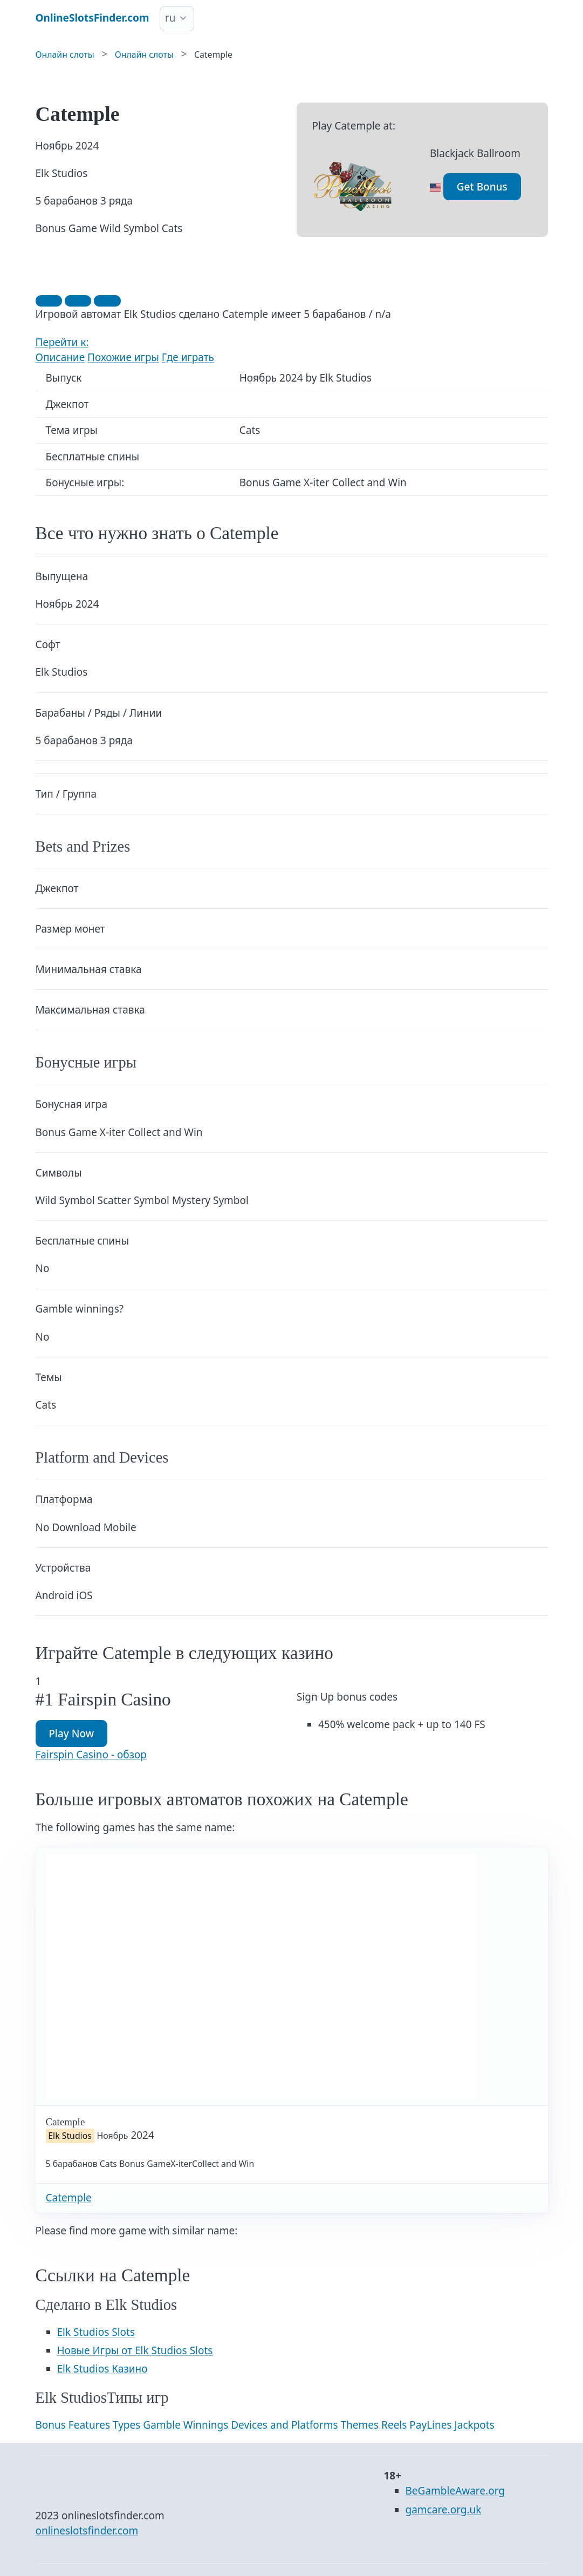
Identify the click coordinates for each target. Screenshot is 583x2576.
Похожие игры (123, 357)
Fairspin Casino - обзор (91, 1755)
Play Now (71, 1734)
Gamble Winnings (185, 2425)
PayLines (430, 2425)
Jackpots (475, 2425)
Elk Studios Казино (102, 2369)
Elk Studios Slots (96, 2332)
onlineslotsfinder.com (87, 2531)
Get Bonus (482, 187)
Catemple (69, 2198)
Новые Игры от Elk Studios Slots (135, 2350)
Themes (360, 2425)
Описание (60, 357)
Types (126, 2425)
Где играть (188, 357)
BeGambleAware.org (455, 2491)
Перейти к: (62, 342)
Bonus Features (73, 2425)
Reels (394, 2425)
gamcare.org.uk (444, 2510)
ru (170, 18)
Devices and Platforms (284, 2425)
